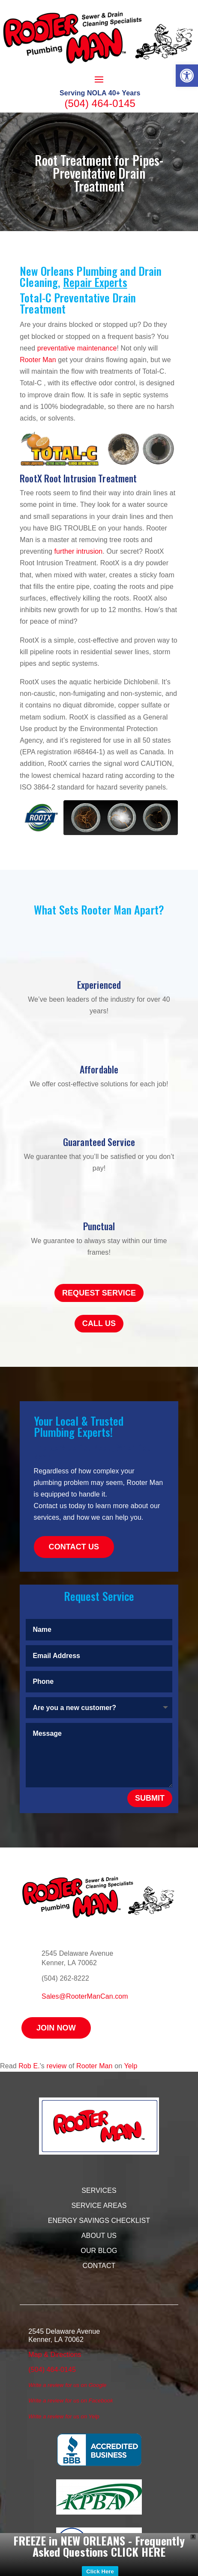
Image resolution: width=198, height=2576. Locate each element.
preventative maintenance (77, 348)
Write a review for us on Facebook (70, 2400)
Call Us (99, 1323)
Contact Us (74, 1547)
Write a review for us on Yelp (63, 2416)
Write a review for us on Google (67, 2385)
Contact (99, 2265)
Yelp (130, 2066)
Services (98, 2190)
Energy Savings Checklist (99, 2220)
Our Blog (99, 2250)
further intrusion (77, 551)
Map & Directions (54, 2354)
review (57, 2066)
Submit (150, 1798)
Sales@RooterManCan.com (85, 1996)
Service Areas (98, 2205)
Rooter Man (38, 359)
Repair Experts (95, 282)
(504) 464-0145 (100, 103)
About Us (99, 2235)
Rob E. (29, 2066)
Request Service (99, 1293)
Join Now (56, 2028)
